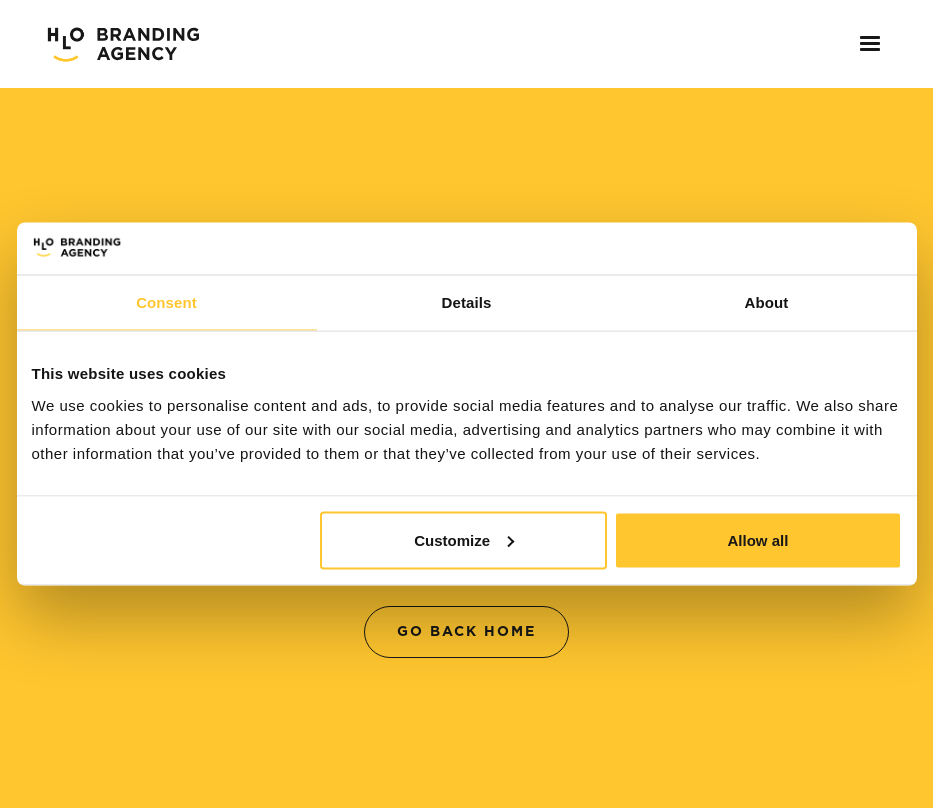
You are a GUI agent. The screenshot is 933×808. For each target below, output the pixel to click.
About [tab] (767, 302)
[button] (864, 44)
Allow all (758, 539)
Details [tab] (467, 302)
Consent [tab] (166, 302)
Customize (464, 539)
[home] (123, 44)
